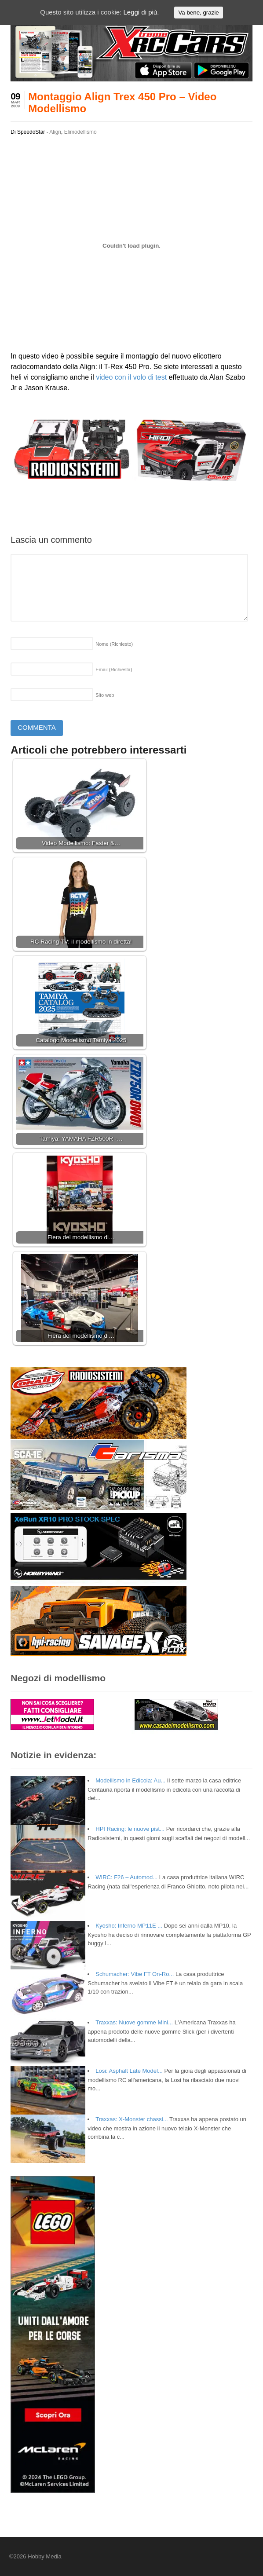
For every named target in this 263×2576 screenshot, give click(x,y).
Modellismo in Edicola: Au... (130, 1780)
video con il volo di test (131, 377)
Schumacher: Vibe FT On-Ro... (134, 1974)
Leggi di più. (141, 12)
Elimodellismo (80, 132)
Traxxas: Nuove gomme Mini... (134, 2022)
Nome (114, 644)
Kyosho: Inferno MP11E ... (128, 1925)
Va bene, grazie (198, 12)
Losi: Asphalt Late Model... (128, 2070)
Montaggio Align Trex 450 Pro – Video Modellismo (122, 102)
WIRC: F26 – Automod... (126, 1877)
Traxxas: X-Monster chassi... (131, 2119)
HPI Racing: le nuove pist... (129, 1829)
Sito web (104, 695)
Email (113, 669)
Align (55, 132)
